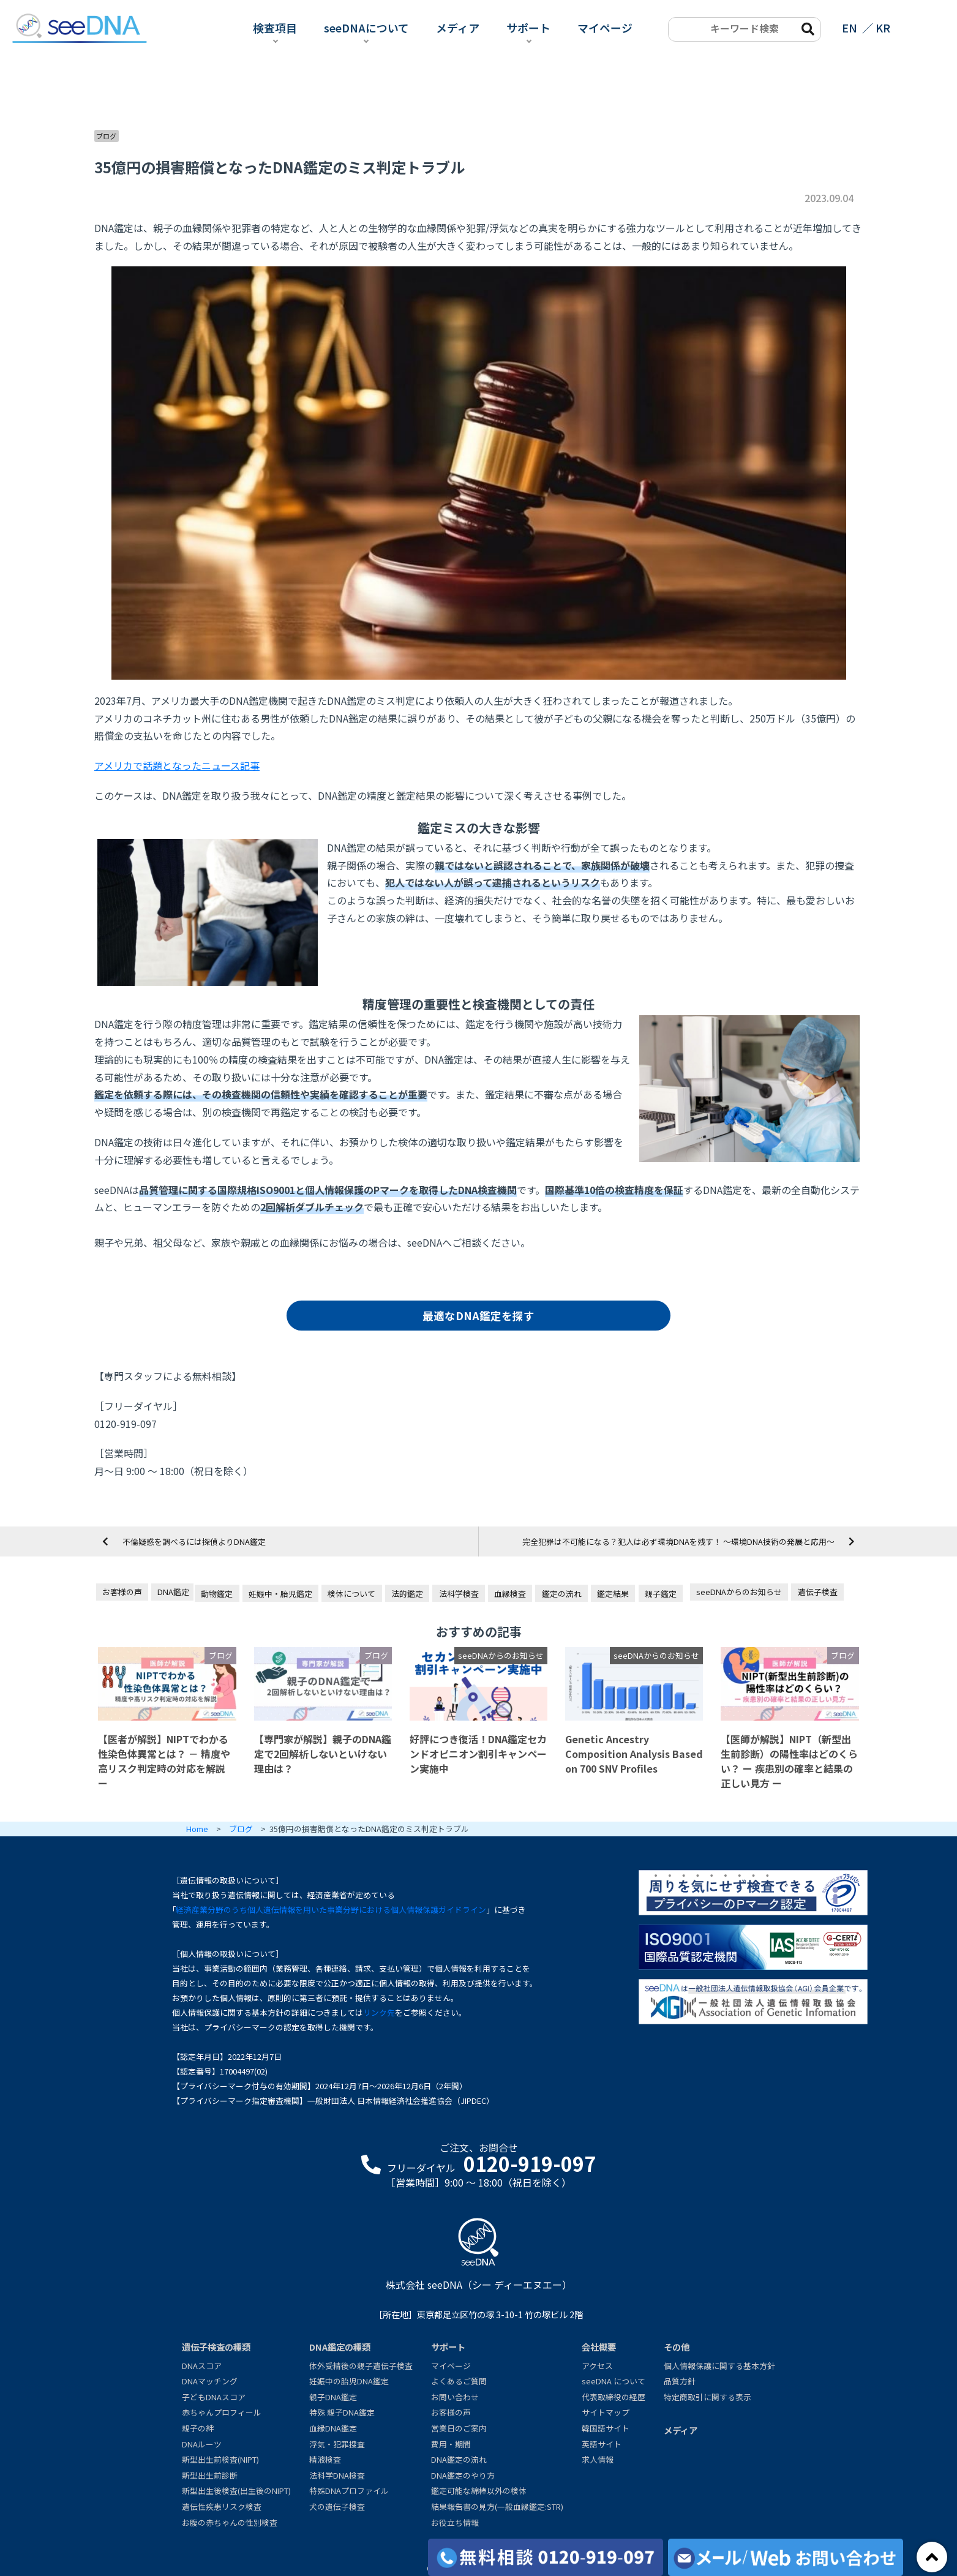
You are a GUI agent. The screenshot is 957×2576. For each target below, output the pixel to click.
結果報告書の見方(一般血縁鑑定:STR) (497, 2506)
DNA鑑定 (173, 1592)
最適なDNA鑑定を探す (478, 1315)
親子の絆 (198, 2428)
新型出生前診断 (210, 2475)
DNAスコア (202, 2365)
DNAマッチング (210, 2381)
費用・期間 (451, 2444)
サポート (528, 28)
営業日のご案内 (459, 2428)
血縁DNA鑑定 (333, 2428)
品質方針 (680, 2381)
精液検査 (325, 2459)
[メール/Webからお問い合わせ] (785, 2557)
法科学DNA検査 (337, 2475)
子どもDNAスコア (214, 2397)
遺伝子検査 (818, 1592)
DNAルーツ (202, 2444)
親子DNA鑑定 (333, 2397)
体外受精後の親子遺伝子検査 (361, 2365)
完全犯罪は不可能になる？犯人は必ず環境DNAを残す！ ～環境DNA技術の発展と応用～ (678, 1541)
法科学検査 (459, 1593)
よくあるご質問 (459, 2381)
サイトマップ (605, 2412)
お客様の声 (122, 1592)
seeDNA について (613, 2381)
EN (849, 27)
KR (883, 27)
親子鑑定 (661, 1593)
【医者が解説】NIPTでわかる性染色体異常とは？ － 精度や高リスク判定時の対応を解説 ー (164, 1761)
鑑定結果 (613, 1593)
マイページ (604, 28)
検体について (351, 1593)
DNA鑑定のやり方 (463, 2475)
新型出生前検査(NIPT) (220, 2459)
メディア (457, 28)
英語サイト (601, 2444)
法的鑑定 (407, 1593)
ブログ (106, 136)
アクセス (597, 2365)
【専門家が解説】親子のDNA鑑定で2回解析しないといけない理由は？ (322, 1754)
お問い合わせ (455, 2397)
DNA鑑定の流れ (459, 2459)
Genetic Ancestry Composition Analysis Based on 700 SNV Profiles (634, 1754)
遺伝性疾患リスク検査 (221, 2506)
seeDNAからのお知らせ (739, 1592)
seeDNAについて (366, 28)
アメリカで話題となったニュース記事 (177, 765)
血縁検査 (510, 1593)
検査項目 (275, 28)
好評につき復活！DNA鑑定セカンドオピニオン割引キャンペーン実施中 (478, 1754)
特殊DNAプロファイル (349, 2490)
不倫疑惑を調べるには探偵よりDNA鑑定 (194, 1541)
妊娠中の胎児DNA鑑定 (349, 2381)
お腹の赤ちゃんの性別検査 (229, 2522)
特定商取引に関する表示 (707, 2397)
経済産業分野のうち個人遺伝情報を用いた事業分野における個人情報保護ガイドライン (331, 1909)
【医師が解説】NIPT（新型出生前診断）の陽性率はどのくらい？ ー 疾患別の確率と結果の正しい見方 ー (789, 1761)
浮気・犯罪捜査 (337, 2444)
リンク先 (379, 2012)
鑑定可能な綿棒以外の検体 (479, 2490)
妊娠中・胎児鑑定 (280, 1593)
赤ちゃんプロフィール (221, 2412)
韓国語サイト (605, 2428)
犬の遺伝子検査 (337, 2506)
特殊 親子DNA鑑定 (342, 2412)
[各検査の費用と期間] (545, 2557)
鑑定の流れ (562, 1593)
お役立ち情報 (455, 2522)
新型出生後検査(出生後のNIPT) (236, 2490)
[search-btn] (807, 28)
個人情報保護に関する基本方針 (719, 2365)
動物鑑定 (217, 1593)
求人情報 (598, 2459)
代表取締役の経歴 (613, 2397)
